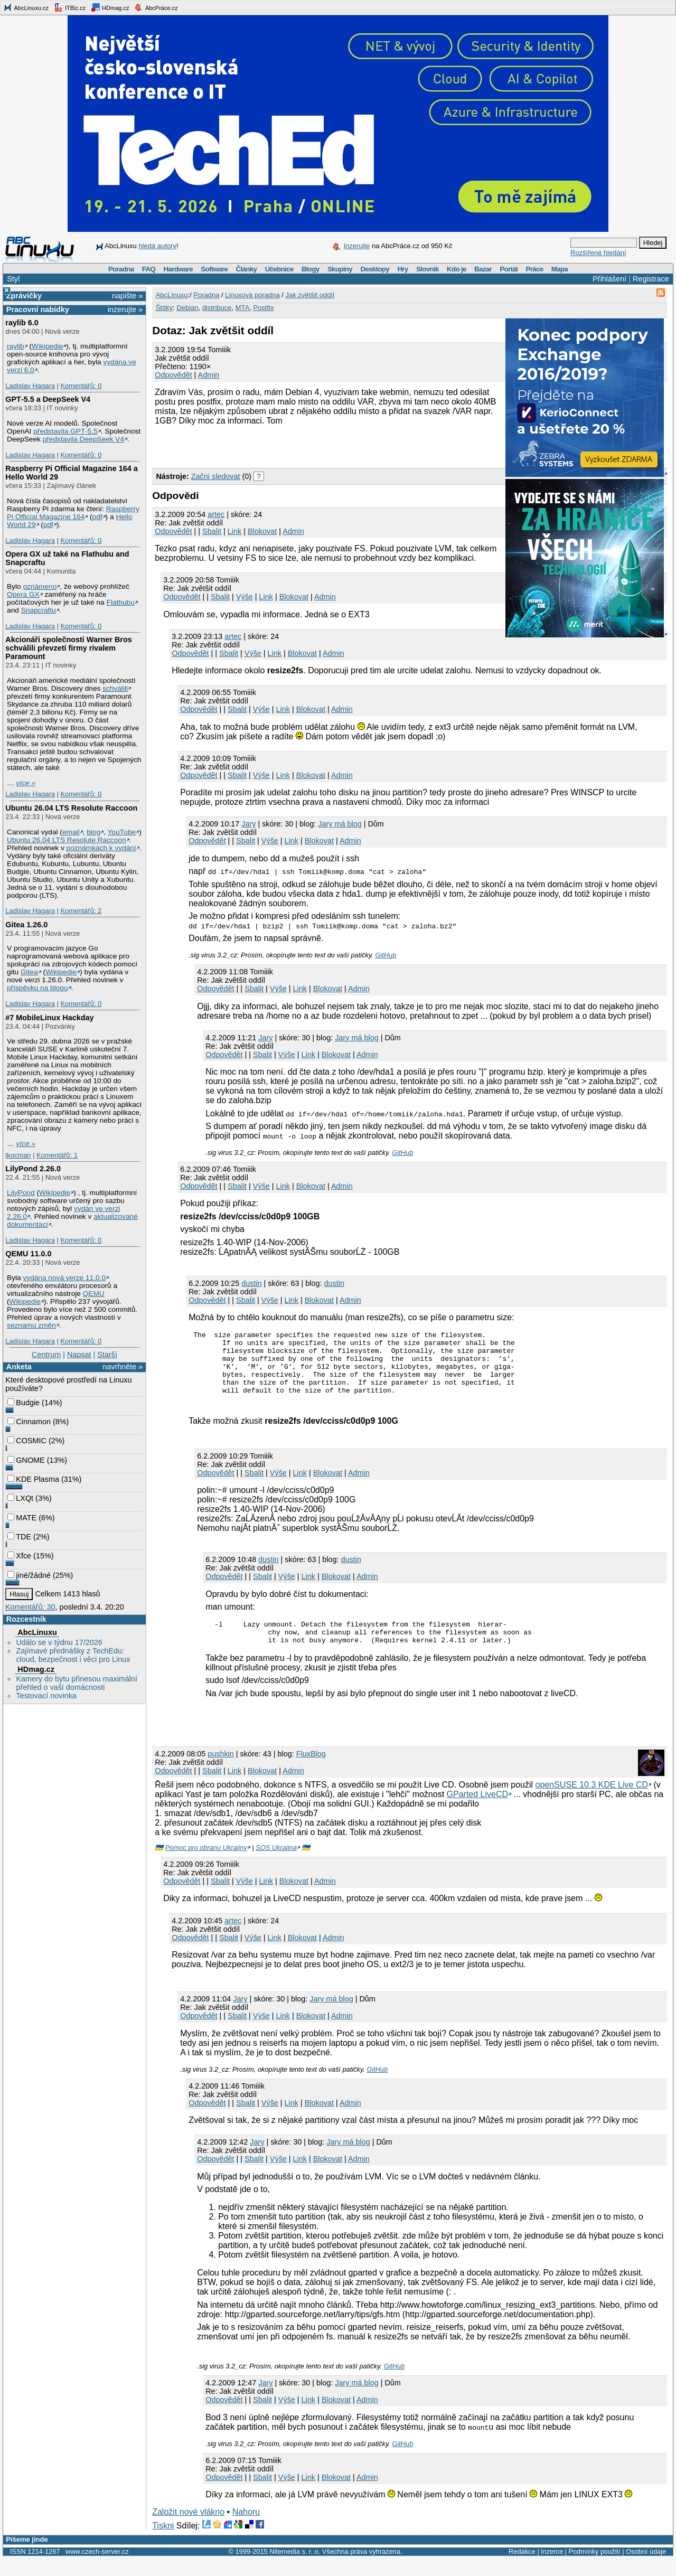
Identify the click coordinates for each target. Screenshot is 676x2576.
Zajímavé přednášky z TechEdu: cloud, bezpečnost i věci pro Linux (73, 1655)
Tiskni (163, 2543)
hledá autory (157, 246)
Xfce (19, 1556)
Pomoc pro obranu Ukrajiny (206, 1865)
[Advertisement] (275, 446)
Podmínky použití (594, 2569)
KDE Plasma (33, 1479)
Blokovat (262, 531)
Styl (13, 279)
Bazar (483, 269)
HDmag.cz (110, 7)
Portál (509, 269)
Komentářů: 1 (57, 1155)
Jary (248, 824)
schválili (115, 688)
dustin (251, 1283)
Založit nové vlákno (188, 2529)
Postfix (263, 308)
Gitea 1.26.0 (26, 924)
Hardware (178, 269)
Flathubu (121, 602)
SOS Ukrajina (276, 1865)
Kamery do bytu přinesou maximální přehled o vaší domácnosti (76, 1683)
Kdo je (456, 269)
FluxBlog (311, 1771)
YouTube (121, 832)
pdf (97, 517)
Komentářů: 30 (30, 1607)
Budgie (23, 1402)
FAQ (148, 269)
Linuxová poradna (252, 295)
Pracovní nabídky (37, 309)
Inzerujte (356, 246)
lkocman (18, 1155)
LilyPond (20, 1193)
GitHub (385, 955)
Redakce (522, 2569)
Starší (107, 1354)
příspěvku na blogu (37, 988)
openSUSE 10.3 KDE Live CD (592, 1802)
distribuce (217, 308)
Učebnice (279, 269)
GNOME (25, 1460)
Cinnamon (29, 1421)
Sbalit (211, 531)
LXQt (20, 1498)
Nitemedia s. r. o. (294, 2569)
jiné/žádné (29, 1575)
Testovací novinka (46, 1695)
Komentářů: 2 (80, 911)
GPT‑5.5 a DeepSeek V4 (47, 399)
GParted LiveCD (478, 1811)
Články (246, 269)
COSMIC (26, 1440)
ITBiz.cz (70, 7)
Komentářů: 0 (80, 386)
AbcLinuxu (37, 1632)
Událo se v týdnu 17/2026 (59, 1642)
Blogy (311, 269)
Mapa (559, 269)
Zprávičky (24, 296)
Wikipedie (47, 346)
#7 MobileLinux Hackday (49, 1017)
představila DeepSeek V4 (83, 439)
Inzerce (552, 2569)
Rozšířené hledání (598, 253)
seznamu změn (31, 1325)
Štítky (164, 308)
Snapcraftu (38, 610)
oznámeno (40, 586)
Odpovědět (173, 375)
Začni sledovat (215, 476)
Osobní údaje (646, 2569)
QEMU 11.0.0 (28, 1253)
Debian (187, 308)
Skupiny (339, 269)
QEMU (94, 1294)
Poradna (121, 269)
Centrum (46, 1354)
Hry (402, 269)
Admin (209, 375)
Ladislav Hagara (30, 386)
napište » (127, 296)
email (71, 832)
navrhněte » (122, 1366)
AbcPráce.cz (155, 7)
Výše (244, 597)
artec (216, 514)
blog (93, 832)
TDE (19, 1537)
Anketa (19, 1366)
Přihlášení (609, 279)
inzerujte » (125, 309)
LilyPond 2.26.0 (33, 1168)
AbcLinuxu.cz (26, 7)
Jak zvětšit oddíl (309, 295)
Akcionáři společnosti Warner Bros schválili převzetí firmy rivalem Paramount (68, 648)
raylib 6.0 (21, 322)
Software (214, 269)
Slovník (427, 269)
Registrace (651, 279)
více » (25, 783)
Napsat (79, 1354)
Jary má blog (339, 824)
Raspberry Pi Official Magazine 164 (73, 513)
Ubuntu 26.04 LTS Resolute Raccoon (71, 808)
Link (234, 531)
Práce (534, 269)
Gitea (29, 972)
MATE (21, 1517)
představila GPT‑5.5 (65, 431)
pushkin (221, 1771)
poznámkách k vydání (101, 848)
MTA (242, 308)
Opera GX (23, 594)
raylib (15, 346)
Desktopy (374, 269)
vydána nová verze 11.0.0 (64, 1278)
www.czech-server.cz (96, 2569)
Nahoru (246, 2529)
